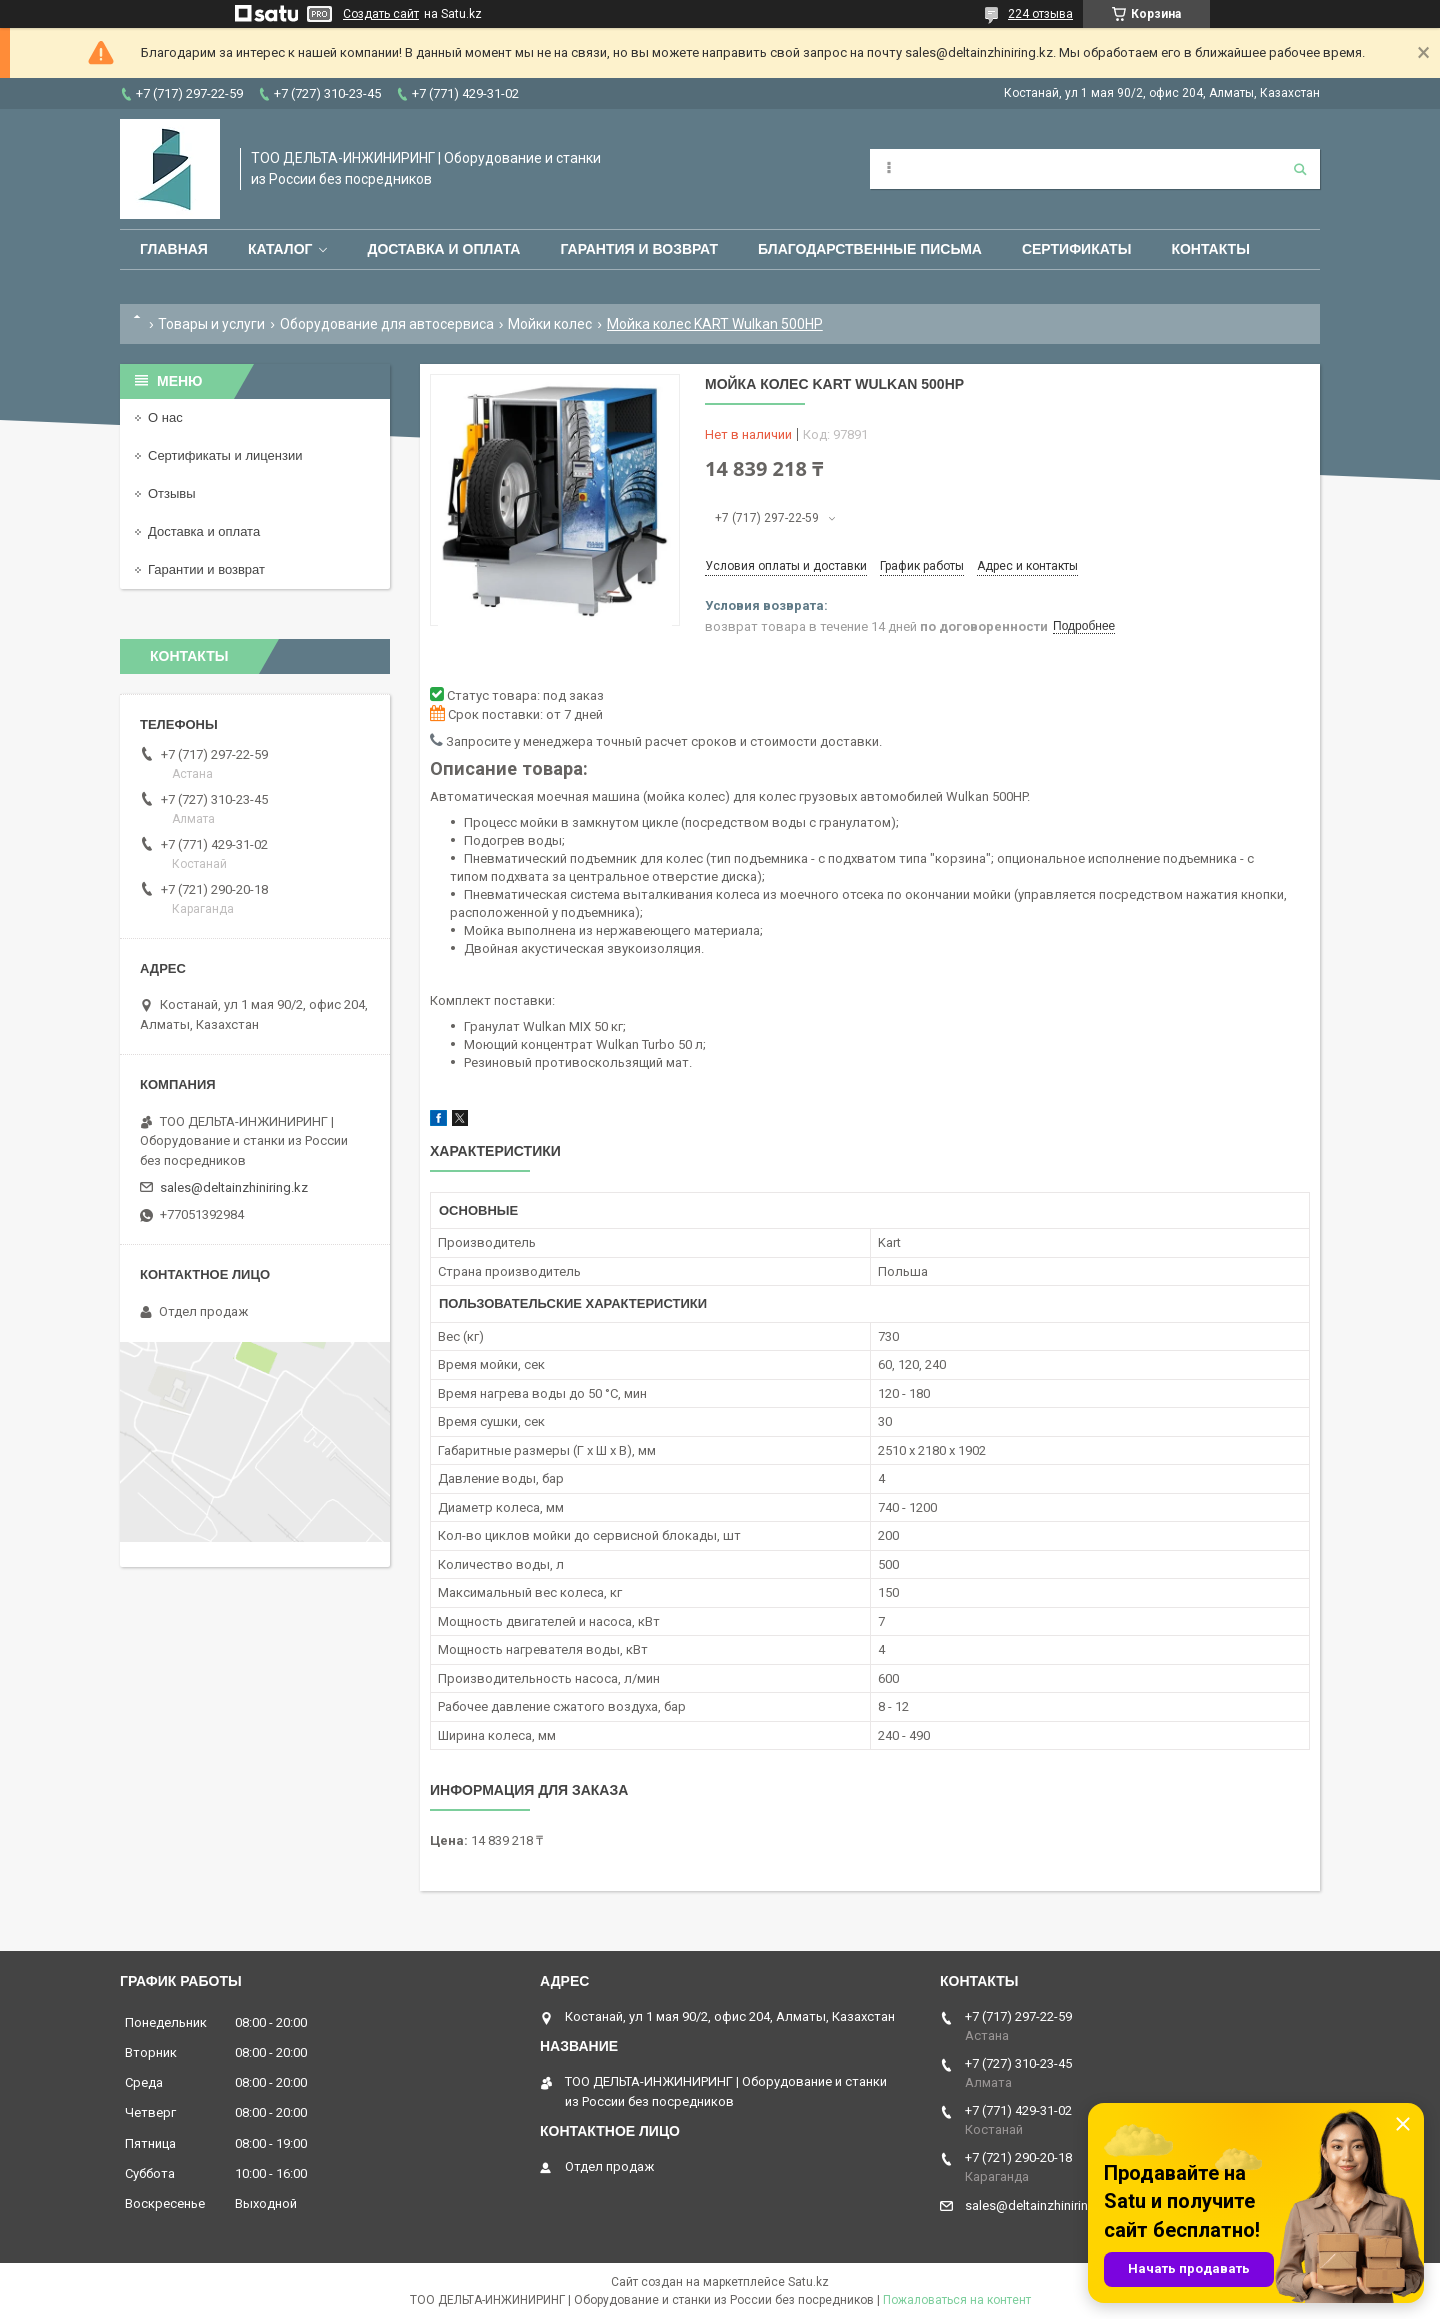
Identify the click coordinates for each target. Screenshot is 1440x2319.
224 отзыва (1040, 14)
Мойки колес (550, 324)
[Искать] (1300, 169)
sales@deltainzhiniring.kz (234, 1187)
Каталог (280, 249)
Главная (174, 249)
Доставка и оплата (443, 249)
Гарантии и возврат (206, 569)
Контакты (1210, 249)
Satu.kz (808, 2282)
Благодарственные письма (870, 249)
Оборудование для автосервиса (387, 324)
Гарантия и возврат (639, 249)
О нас (165, 417)
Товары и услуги (211, 324)
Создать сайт (381, 14)
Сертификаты (1076, 249)
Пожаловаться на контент (957, 2300)
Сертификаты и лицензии (225, 455)
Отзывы (172, 493)
